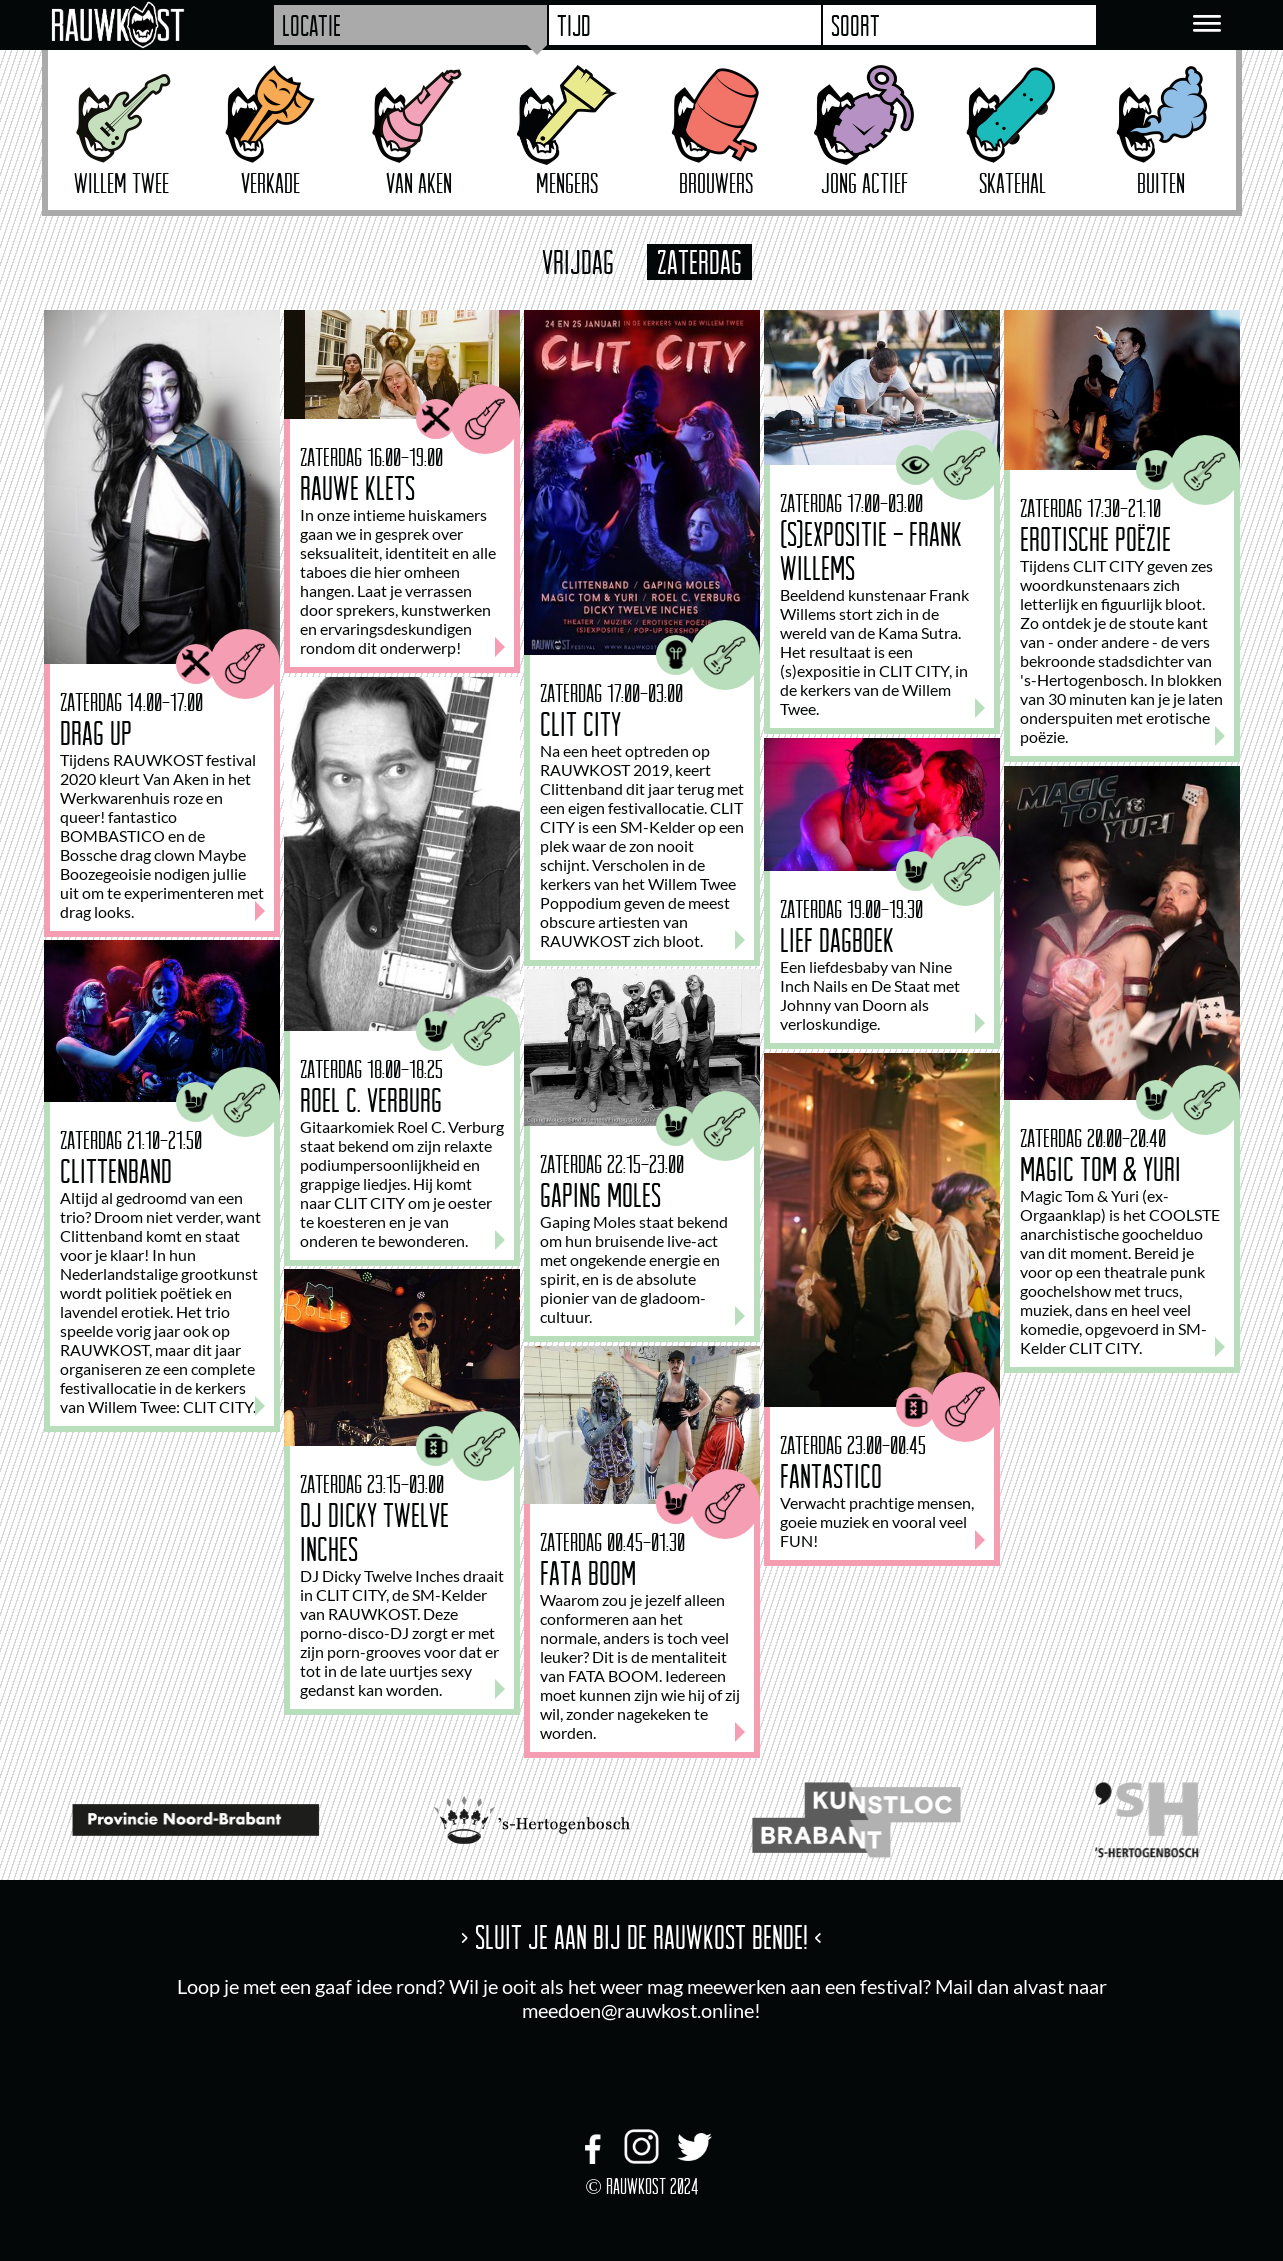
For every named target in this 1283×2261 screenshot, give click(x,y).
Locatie (311, 25)
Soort (855, 25)
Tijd (574, 25)
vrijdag (578, 262)
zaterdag (699, 262)
